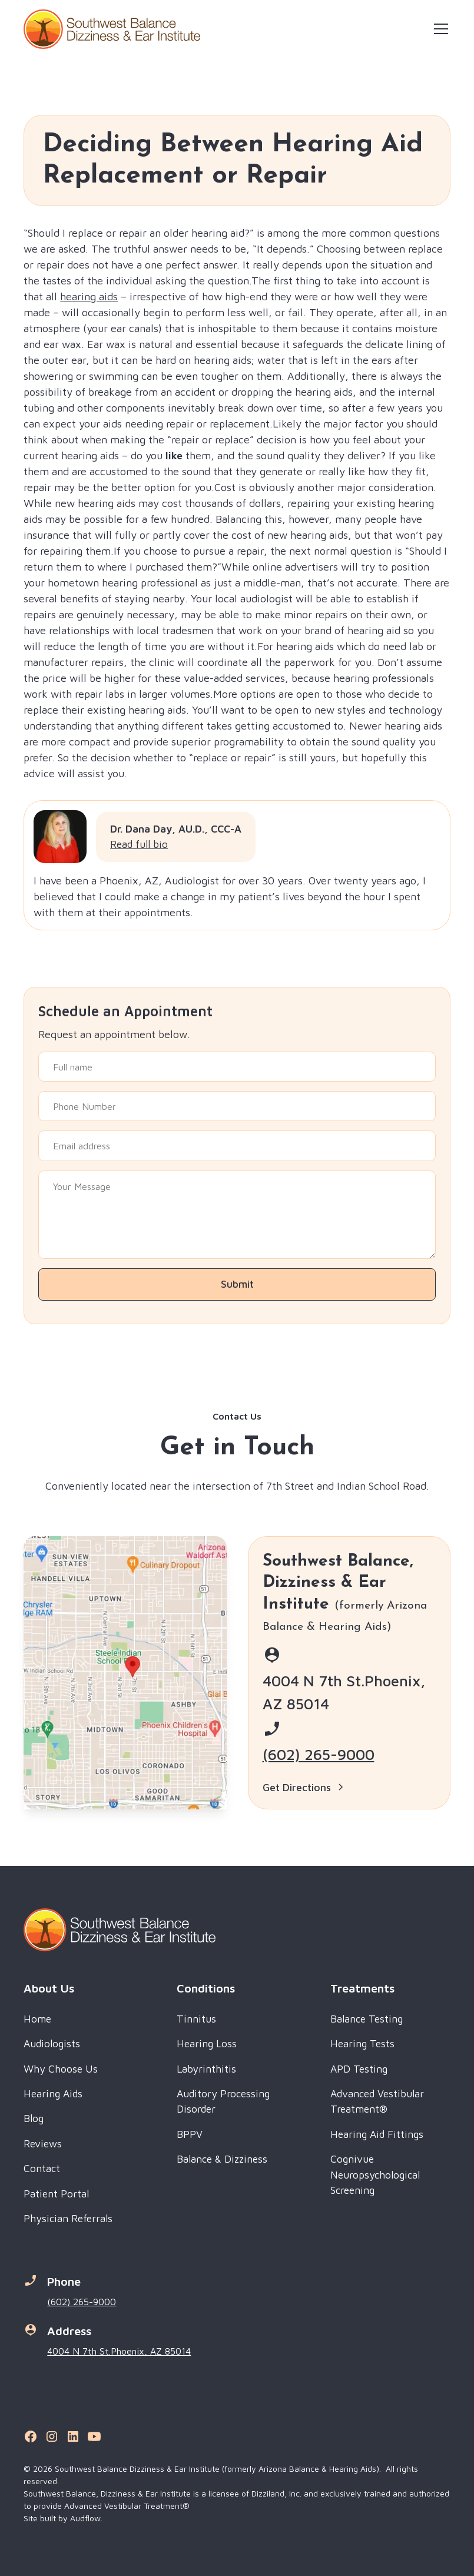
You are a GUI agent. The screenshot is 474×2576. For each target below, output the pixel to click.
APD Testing (358, 2069)
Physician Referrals (68, 2218)
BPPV (190, 2134)
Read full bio (139, 844)
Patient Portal (56, 2193)
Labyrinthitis (206, 2069)
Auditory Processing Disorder (223, 2101)
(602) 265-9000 (318, 1754)
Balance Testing (366, 2019)
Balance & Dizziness (222, 2159)
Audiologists (52, 2043)
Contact (42, 2168)
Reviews (43, 2143)
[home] (112, 29)
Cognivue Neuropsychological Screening (375, 2174)
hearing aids (89, 296)
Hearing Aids (53, 2093)
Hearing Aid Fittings (376, 2134)
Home (37, 2019)
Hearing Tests (362, 2043)
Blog (34, 2118)
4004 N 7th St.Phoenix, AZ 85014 (119, 2351)
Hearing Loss (207, 2043)
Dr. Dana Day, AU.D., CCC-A (175, 829)
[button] (438, 29)
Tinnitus (196, 2019)
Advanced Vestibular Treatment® (377, 2101)
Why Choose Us (61, 2069)
